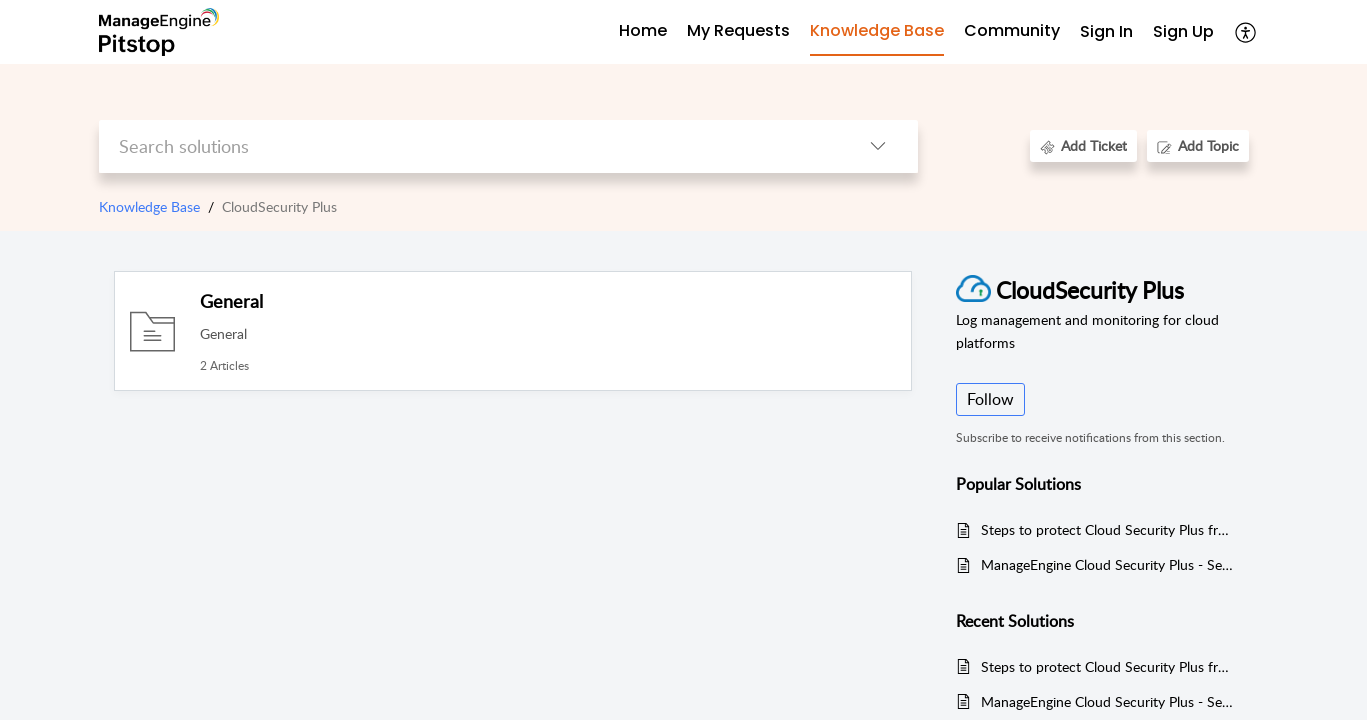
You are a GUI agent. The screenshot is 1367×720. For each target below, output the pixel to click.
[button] (1246, 32)
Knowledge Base (149, 206)
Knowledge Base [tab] (877, 30)
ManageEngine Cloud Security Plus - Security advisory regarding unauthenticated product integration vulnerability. (1107, 564)
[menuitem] (1106, 32)
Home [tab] (643, 30)
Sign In (1106, 31)
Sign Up (1183, 31)
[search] (468, 146)
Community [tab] (1012, 30)
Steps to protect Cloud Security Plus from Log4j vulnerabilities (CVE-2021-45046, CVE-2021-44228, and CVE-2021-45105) (1107, 529)
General (231, 301)
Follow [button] (990, 399)
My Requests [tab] (738, 30)
